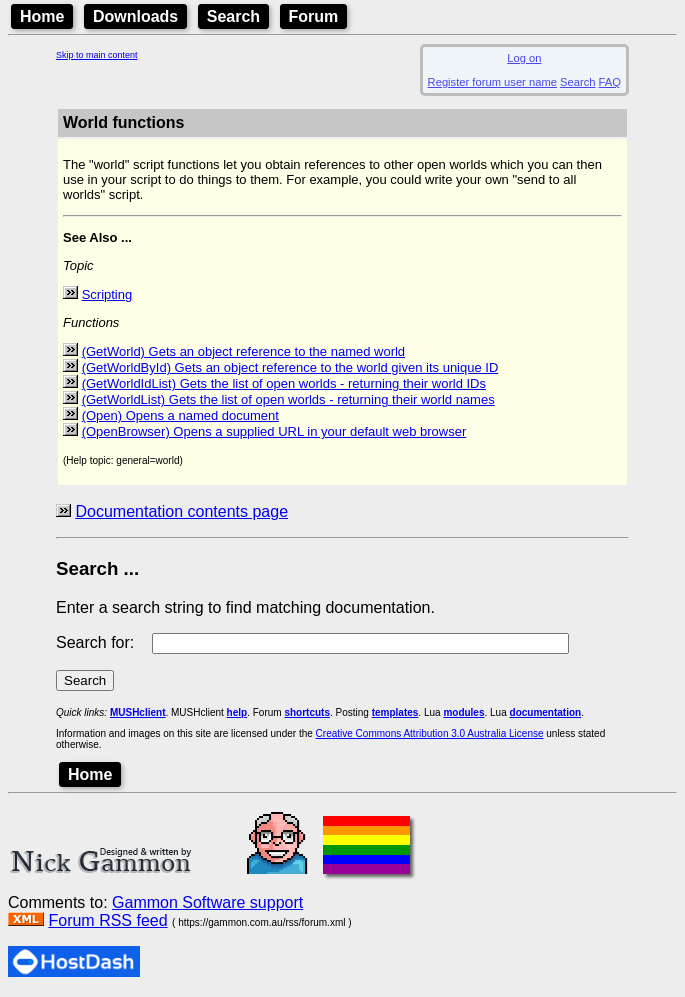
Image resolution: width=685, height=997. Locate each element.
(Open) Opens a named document (180, 415)
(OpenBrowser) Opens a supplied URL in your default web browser (274, 431)
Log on (524, 58)
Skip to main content (97, 55)
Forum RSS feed (107, 920)
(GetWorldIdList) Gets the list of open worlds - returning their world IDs (284, 383)
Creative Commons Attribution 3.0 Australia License (430, 733)
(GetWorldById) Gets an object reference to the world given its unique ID (290, 367)
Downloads (135, 16)
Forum (314, 16)
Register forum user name (492, 82)
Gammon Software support (207, 902)
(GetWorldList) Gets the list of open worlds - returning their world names (288, 399)
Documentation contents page (181, 511)
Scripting (107, 294)
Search (233, 16)
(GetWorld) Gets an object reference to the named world (243, 351)
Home (42, 16)
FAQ (610, 82)
